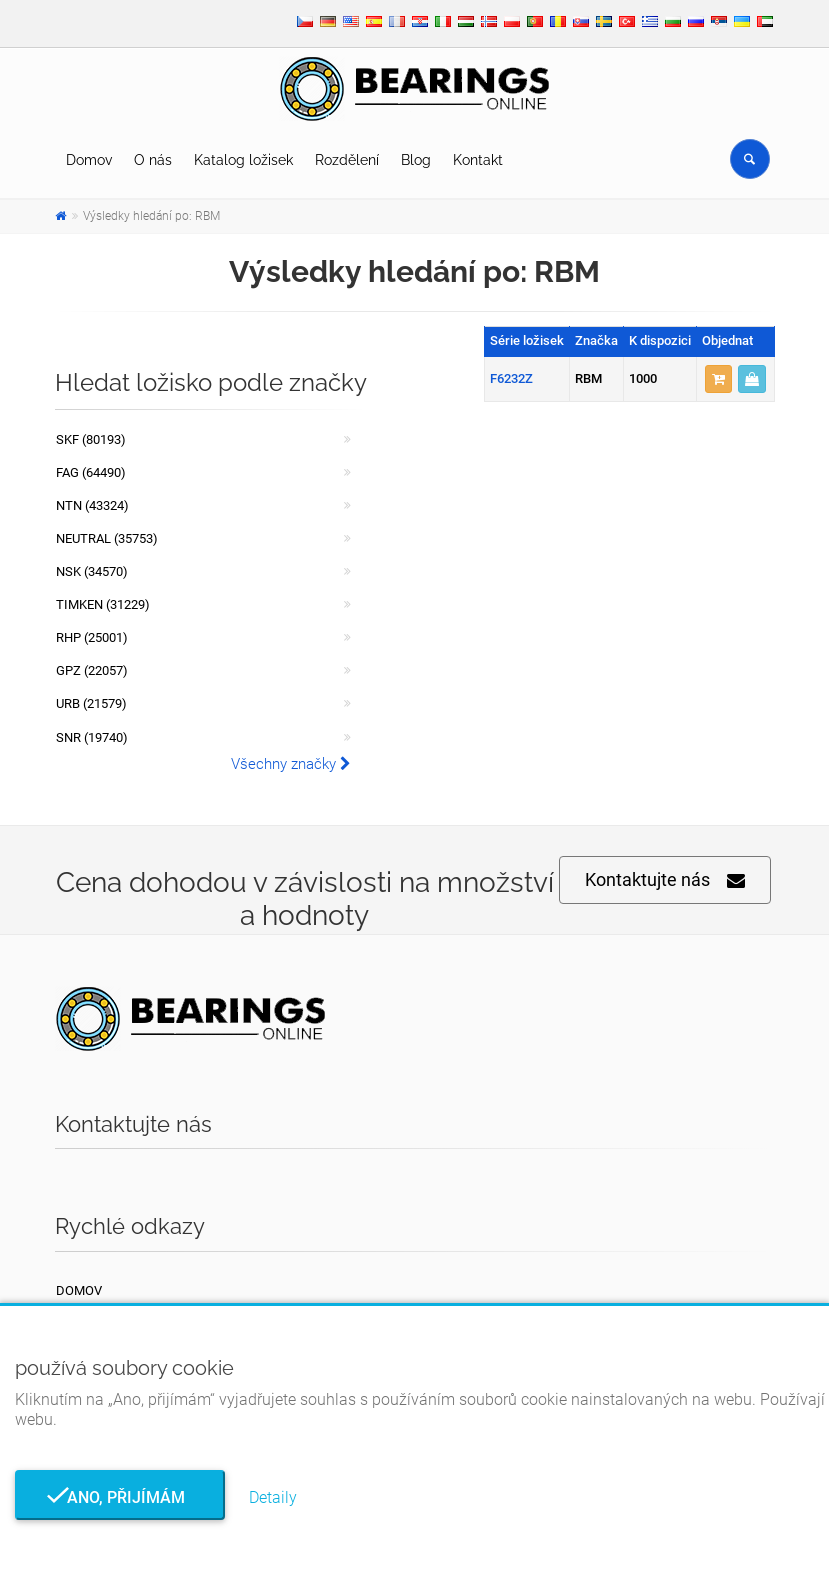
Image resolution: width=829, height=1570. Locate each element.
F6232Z (511, 378)
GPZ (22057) (92, 670)
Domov (89, 160)
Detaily (273, 1497)
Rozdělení (347, 160)
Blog (416, 160)
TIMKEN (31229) (103, 604)
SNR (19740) (92, 737)
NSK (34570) (92, 571)
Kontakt (478, 160)
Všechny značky (291, 764)
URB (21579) (91, 703)
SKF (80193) (91, 439)
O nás (153, 160)
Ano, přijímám (120, 1497)
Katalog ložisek (243, 160)
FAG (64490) (91, 472)
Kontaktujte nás (665, 880)
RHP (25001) (92, 637)
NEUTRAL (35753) (107, 538)
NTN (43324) (92, 505)
